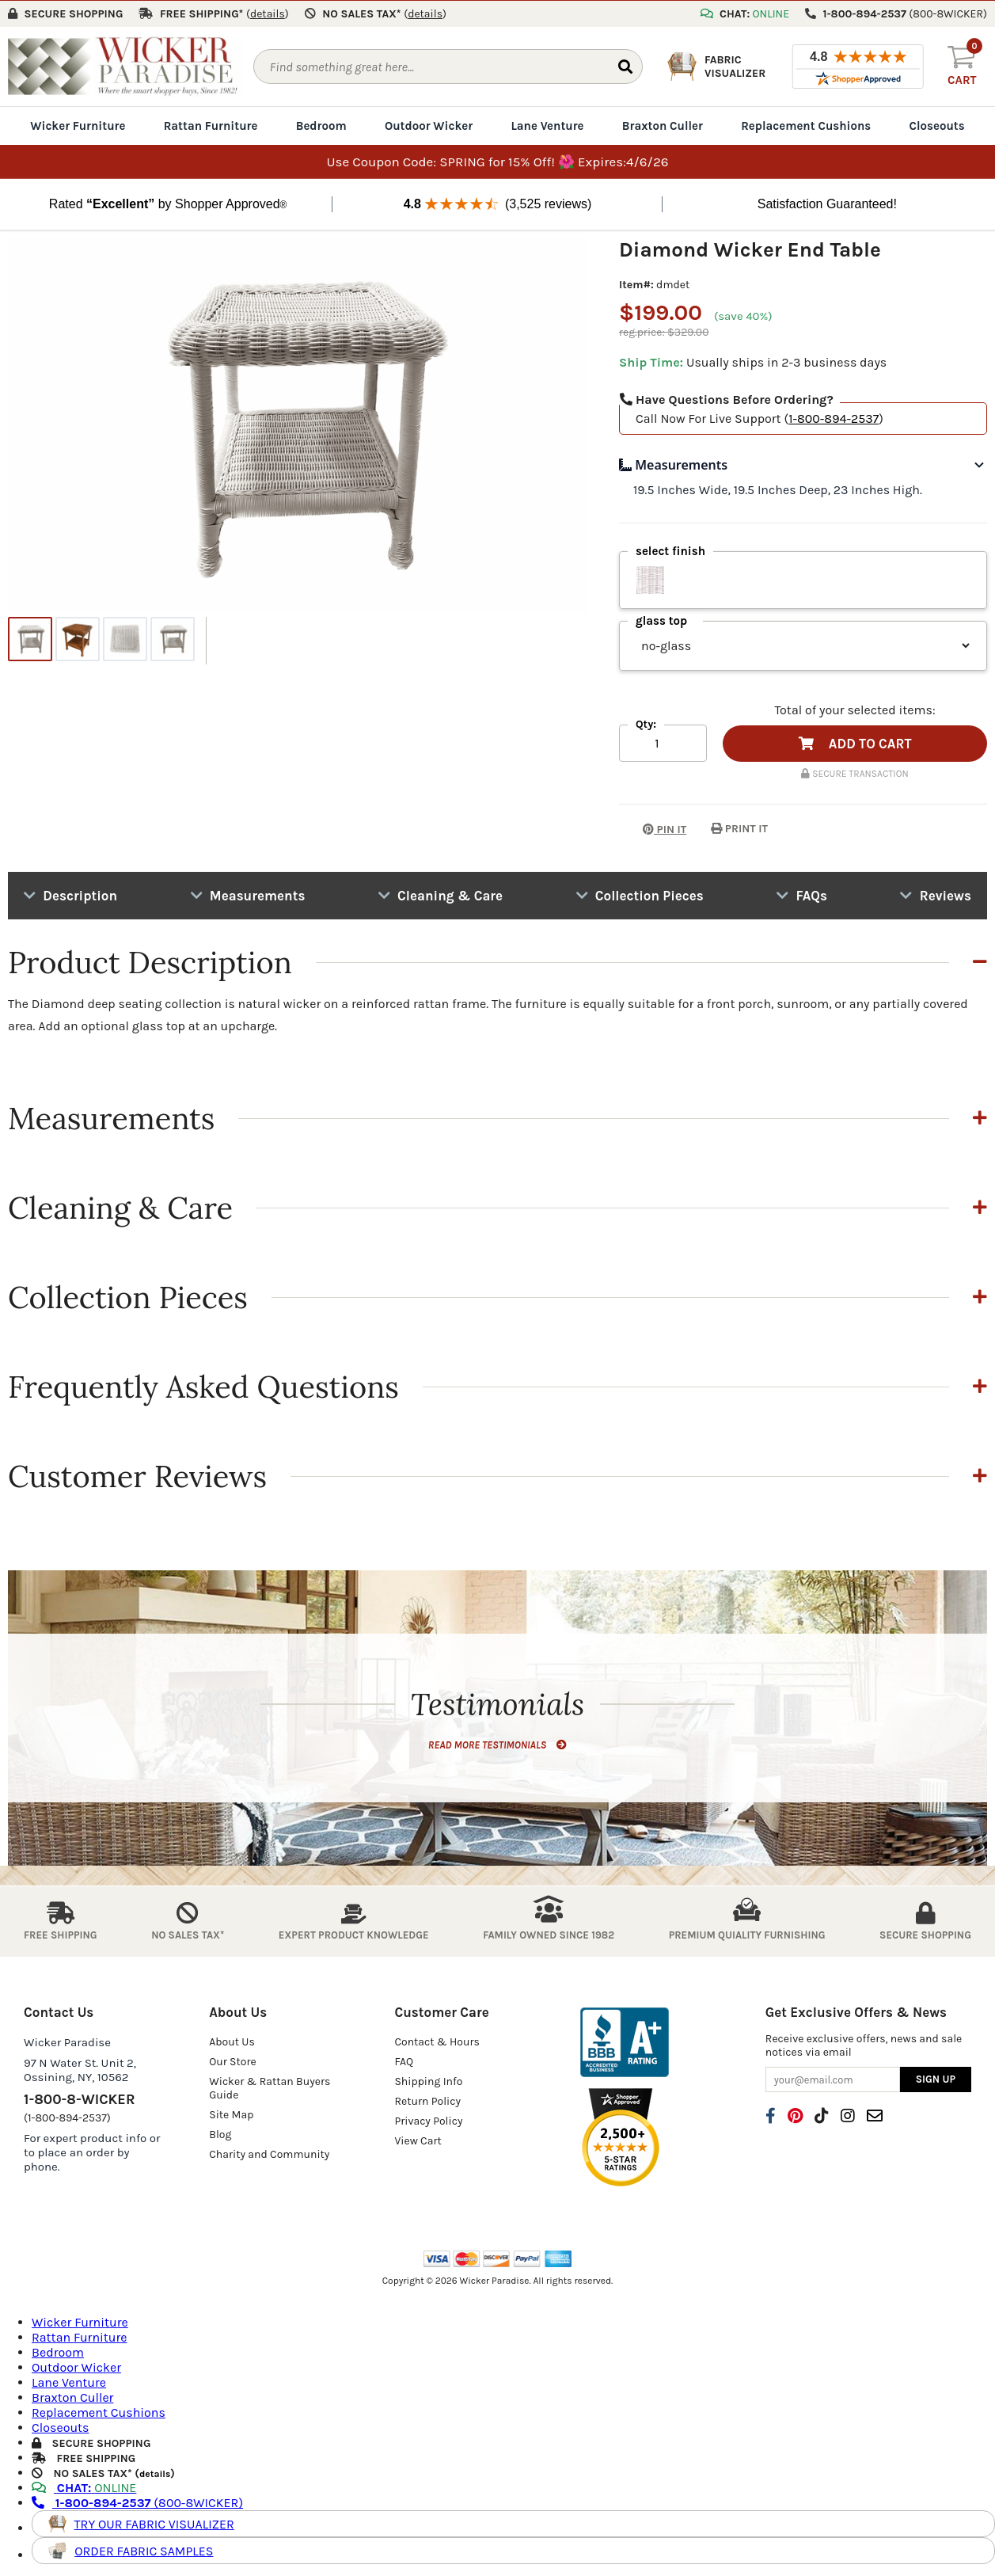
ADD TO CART (855, 743)
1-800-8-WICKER (79, 2098)
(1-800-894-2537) (67, 2117)
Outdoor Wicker (429, 125)
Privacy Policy (428, 2120)
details (154, 2473)
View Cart (417, 2140)
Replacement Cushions (806, 125)
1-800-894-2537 (833, 417)
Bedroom (321, 125)
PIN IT (652, 828)
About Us (232, 2041)
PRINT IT (739, 828)
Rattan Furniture (211, 125)
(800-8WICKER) (137, 2501)
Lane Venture (547, 125)
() (267, 13)
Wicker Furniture (77, 125)
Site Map (231, 2114)
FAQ (403, 2061)
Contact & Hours (437, 2041)
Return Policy (427, 2100)
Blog (220, 2133)
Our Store (232, 2061)
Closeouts (937, 125)
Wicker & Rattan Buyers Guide (269, 2087)
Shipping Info (428, 2080)
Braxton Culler (662, 125)
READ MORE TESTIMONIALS (497, 1744)
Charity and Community (269, 2153)
